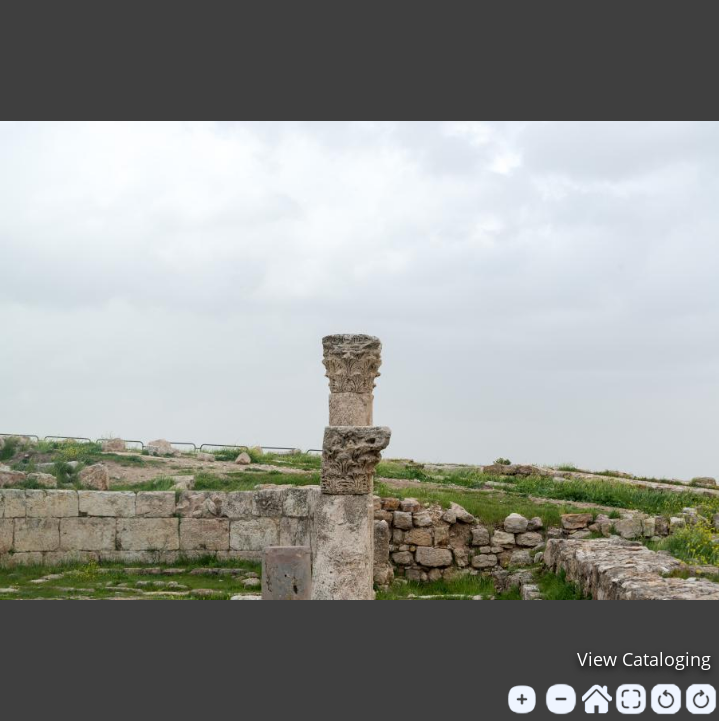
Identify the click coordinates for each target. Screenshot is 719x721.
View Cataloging (644, 659)
